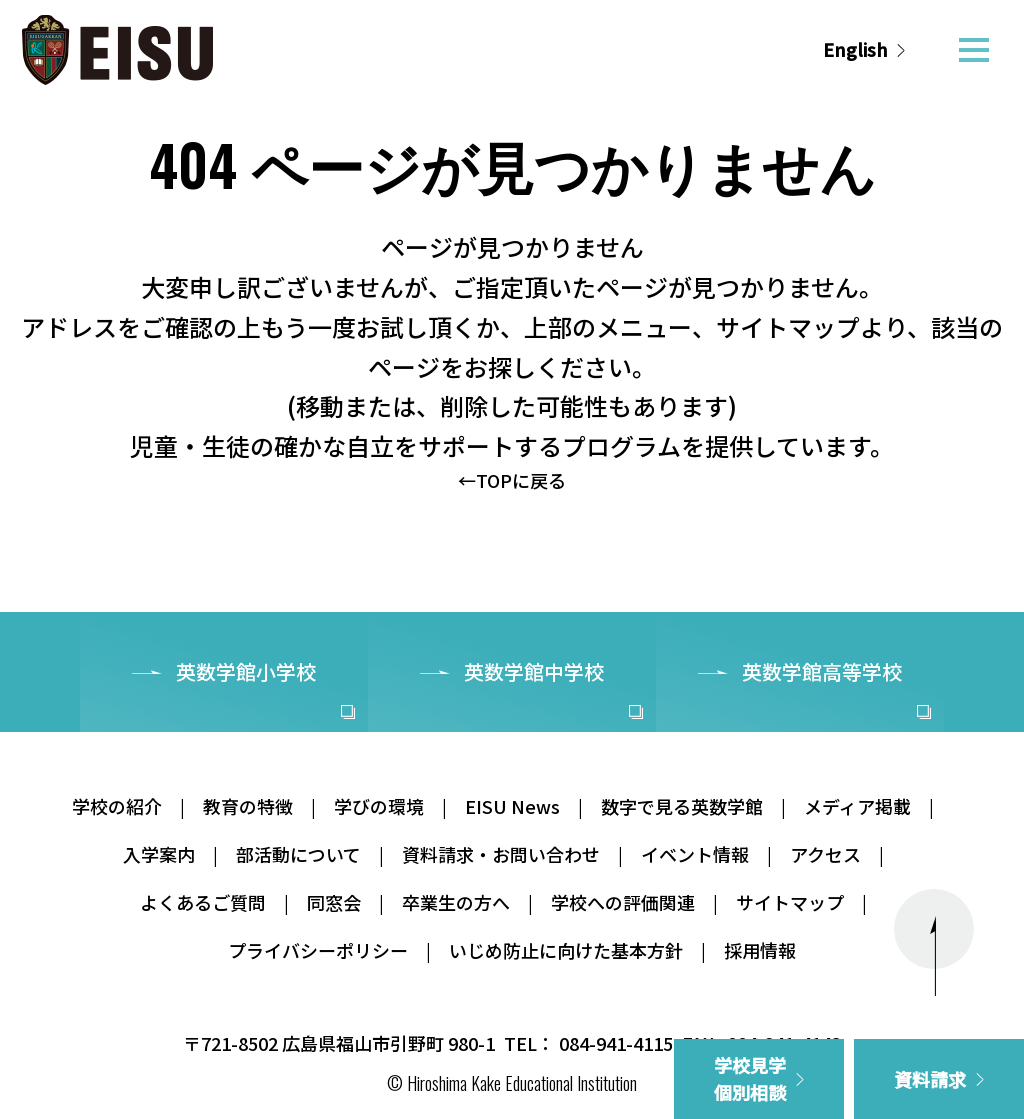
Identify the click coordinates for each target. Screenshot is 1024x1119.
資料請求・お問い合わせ (501, 854)
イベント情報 (695, 854)
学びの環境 (379, 806)
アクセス (825, 854)
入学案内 (159, 854)
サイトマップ (790, 902)
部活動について (298, 854)
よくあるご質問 (203, 902)
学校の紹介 (117, 806)
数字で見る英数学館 (682, 806)
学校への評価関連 (623, 902)
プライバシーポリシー (318, 950)
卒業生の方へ (456, 902)
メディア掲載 (857, 806)
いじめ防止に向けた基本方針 (566, 950)
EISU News (512, 806)
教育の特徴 (248, 806)
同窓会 (334, 902)
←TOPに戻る (512, 480)
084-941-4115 (616, 1043)
